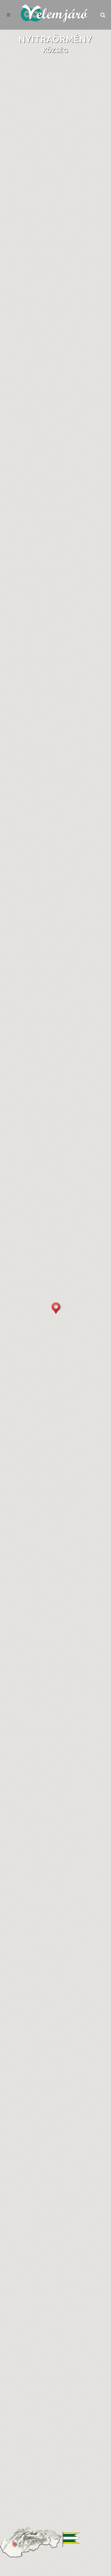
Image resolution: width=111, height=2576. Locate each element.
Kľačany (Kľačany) (57, 263)
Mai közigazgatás (55, 1167)
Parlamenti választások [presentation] (38, 1447)
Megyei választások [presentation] (32, 1436)
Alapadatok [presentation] (27, 224)
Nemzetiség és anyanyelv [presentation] (38, 1018)
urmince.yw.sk (39, 752)
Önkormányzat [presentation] (26, 696)
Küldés (79, 2554)
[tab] (26, 225)
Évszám (55, 1146)
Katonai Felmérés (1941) (70, 366)
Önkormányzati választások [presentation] (43, 1425)
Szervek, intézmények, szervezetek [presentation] (50, 706)
